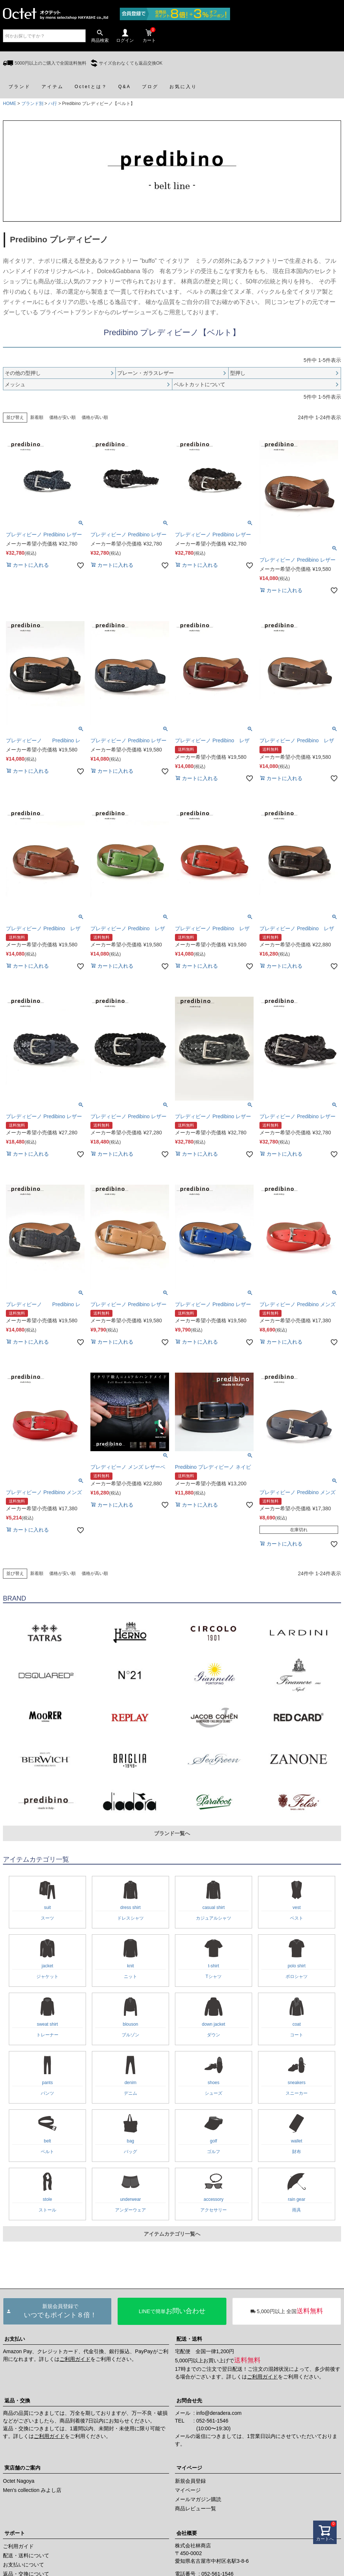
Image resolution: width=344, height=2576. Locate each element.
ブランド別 (32, 103)
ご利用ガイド (75, 2359)
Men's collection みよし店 (32, 2490)
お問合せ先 (189, 2400)
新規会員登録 (190, 2481)
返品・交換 (17, 2400)
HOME (9, 103)
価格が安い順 (62, 417)
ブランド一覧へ (172, 1833)
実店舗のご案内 (22, 2468)
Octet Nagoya (19, 2481)
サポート (14, 2533)
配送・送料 (189, 2339)
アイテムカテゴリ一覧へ (172, 2234)
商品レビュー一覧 (195, 2508)
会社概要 (186, 2533)
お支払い (14, 2339)
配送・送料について (26, 2555)
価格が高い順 (95, 417)
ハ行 (52, 103)
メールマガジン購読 (198, 2499)
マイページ (189, 2468)
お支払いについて (23, 2565)
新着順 (36, 417)
